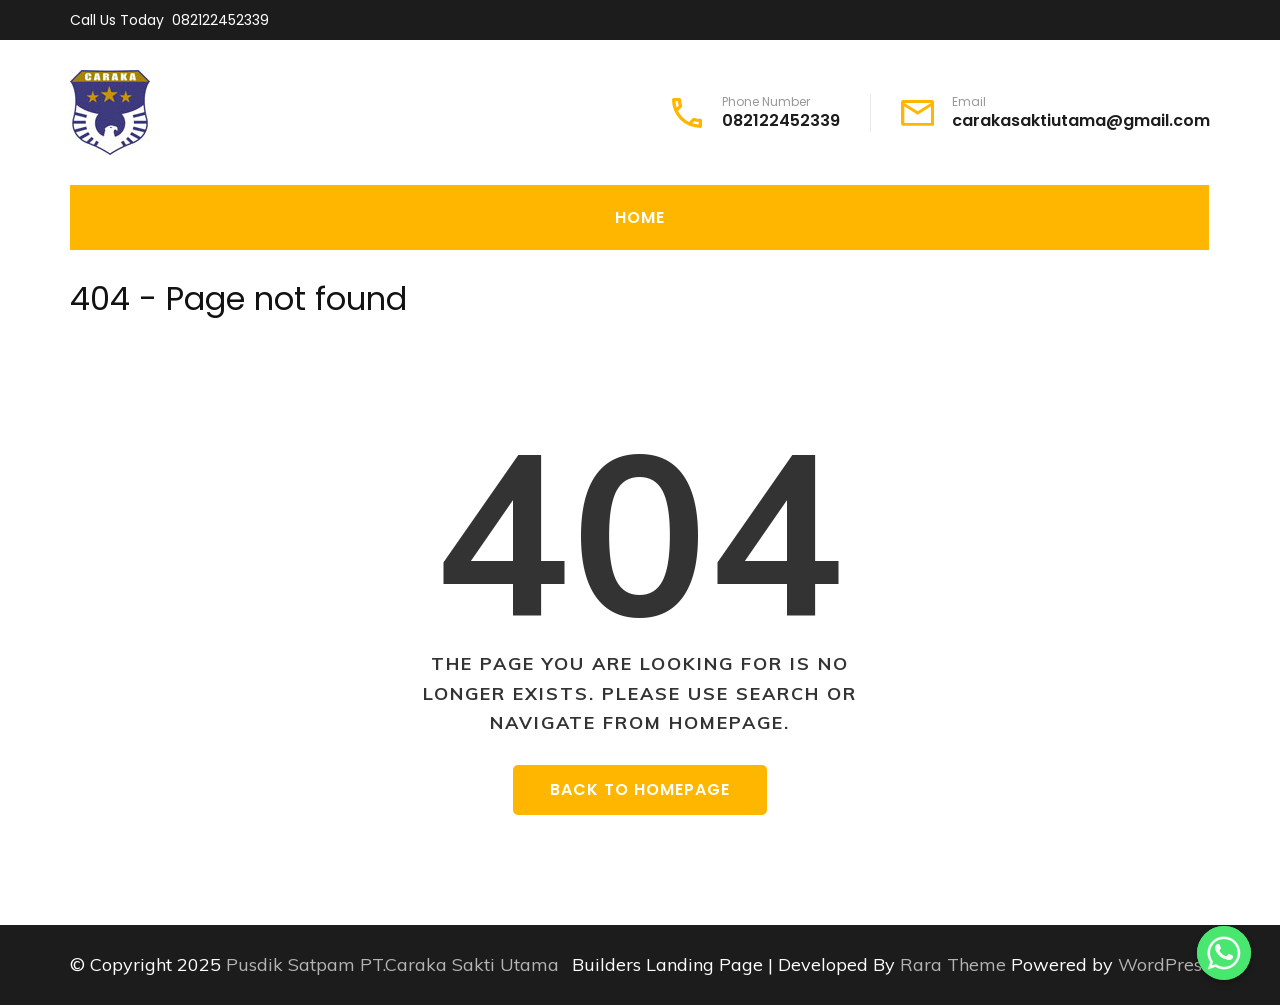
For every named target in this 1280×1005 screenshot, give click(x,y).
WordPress (1164, 964)
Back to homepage (640, 789)
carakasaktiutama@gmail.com (1081, 121)
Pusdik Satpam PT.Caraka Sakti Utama (392, 964)
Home (640, 217)
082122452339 (220, 20)
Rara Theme (955, 964)
